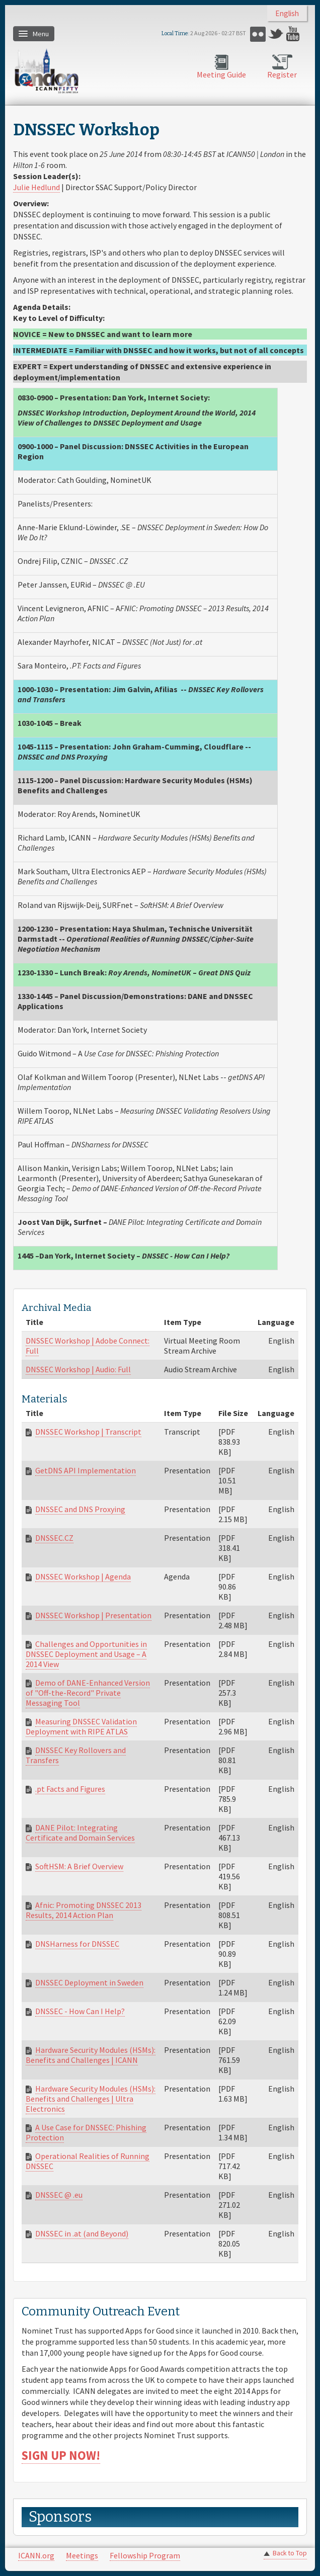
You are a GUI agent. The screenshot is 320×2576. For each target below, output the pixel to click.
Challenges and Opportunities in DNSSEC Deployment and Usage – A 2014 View (86, 1654)
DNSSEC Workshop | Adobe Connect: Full (87, 1346)
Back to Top (290, 2553)
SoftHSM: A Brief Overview (79, 1866)
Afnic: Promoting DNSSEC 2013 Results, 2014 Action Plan (83, 1910)
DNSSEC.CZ (54, 1538)
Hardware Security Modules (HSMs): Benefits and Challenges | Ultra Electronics (90, 2099)
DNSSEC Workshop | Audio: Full (78, 1369)
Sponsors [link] (60, 2517)
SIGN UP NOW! (61, 2455)
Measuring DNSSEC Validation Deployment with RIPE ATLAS (81, 1726)
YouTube (294, 34)
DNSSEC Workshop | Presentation (93, 1615)
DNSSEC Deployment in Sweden (89, 1982)
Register (282, 74)
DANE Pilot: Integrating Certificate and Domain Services (80, 1832)
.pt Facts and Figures (70, 1789)
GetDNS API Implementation (85, 1470)
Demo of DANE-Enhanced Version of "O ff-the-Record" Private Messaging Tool (88, 1693)
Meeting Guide (221, 74)
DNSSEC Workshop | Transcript (88, 1432)
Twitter (276, 34)
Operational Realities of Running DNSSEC (87, 2161)
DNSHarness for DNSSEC (77, 1944)
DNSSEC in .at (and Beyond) (81, 2233)
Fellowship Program (145, 2555)
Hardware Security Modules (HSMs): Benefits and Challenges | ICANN (90, 2055)
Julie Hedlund (36, 187)
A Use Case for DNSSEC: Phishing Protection (86, 2132)
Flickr (258, 34)
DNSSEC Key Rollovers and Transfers (76, 1755)
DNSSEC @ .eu (59, 2195)
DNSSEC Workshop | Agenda (83, 1576)
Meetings (82, 2555)
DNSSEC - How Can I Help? (80, 2011)
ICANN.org (36, 2555)
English (287, 13)
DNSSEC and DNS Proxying (80, 1509)
